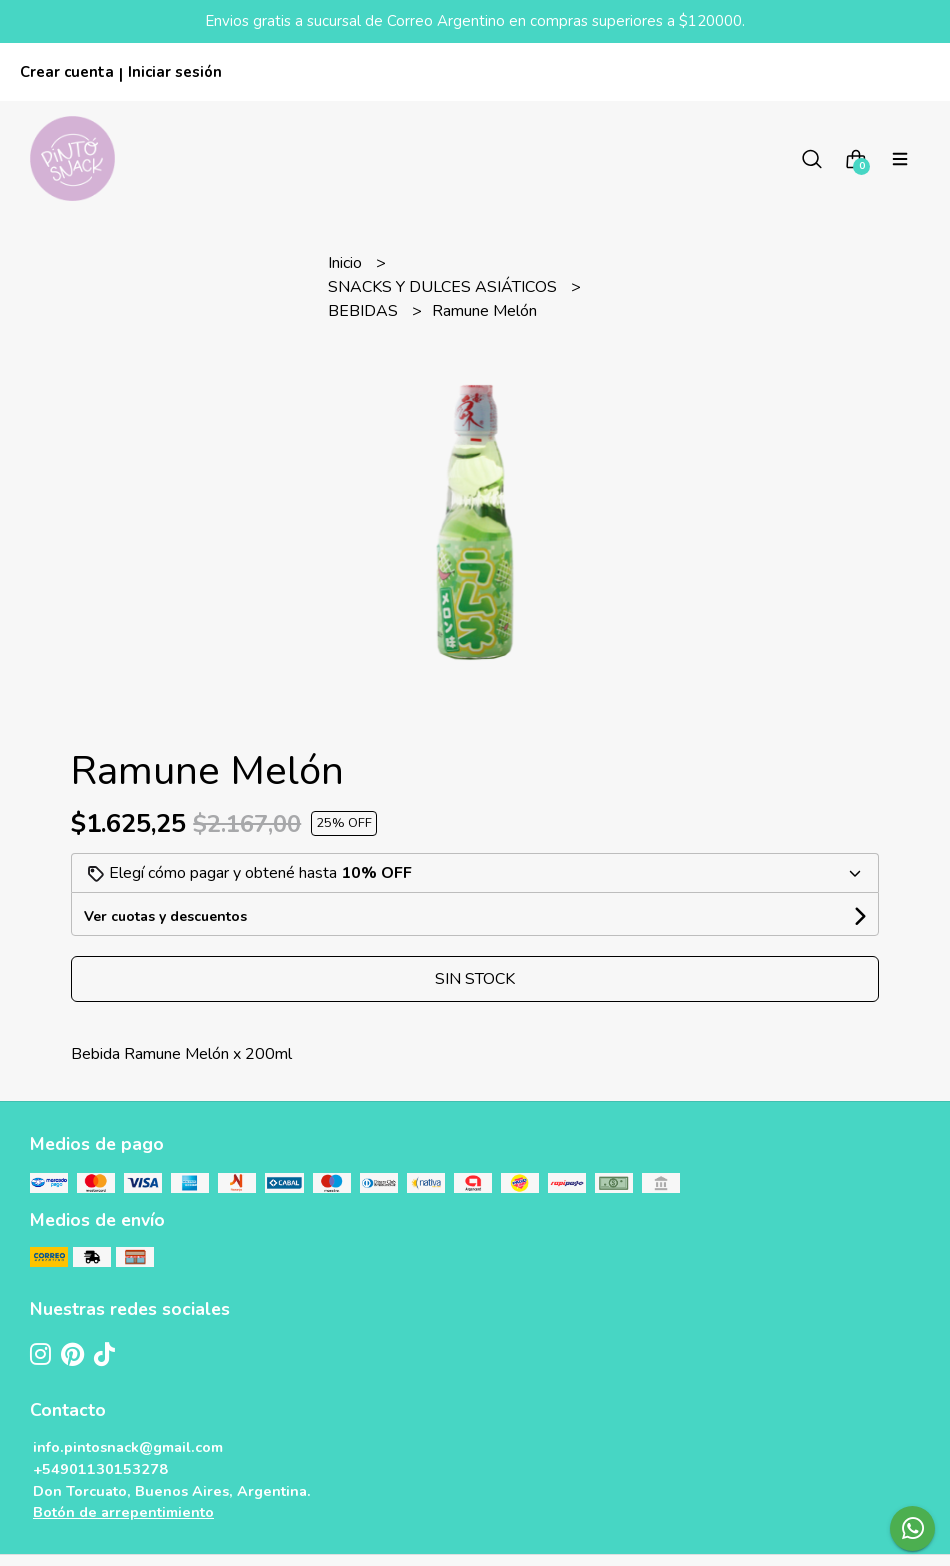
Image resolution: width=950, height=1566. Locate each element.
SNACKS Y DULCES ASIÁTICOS (444, 287)
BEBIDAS (365, 311)
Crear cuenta (67, 72)
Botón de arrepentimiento (123, 1512)
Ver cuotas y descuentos (165, 916)
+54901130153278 (100, 1469)
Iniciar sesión (175, 72)
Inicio (347, 263)
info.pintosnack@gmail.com (128, 1447)
